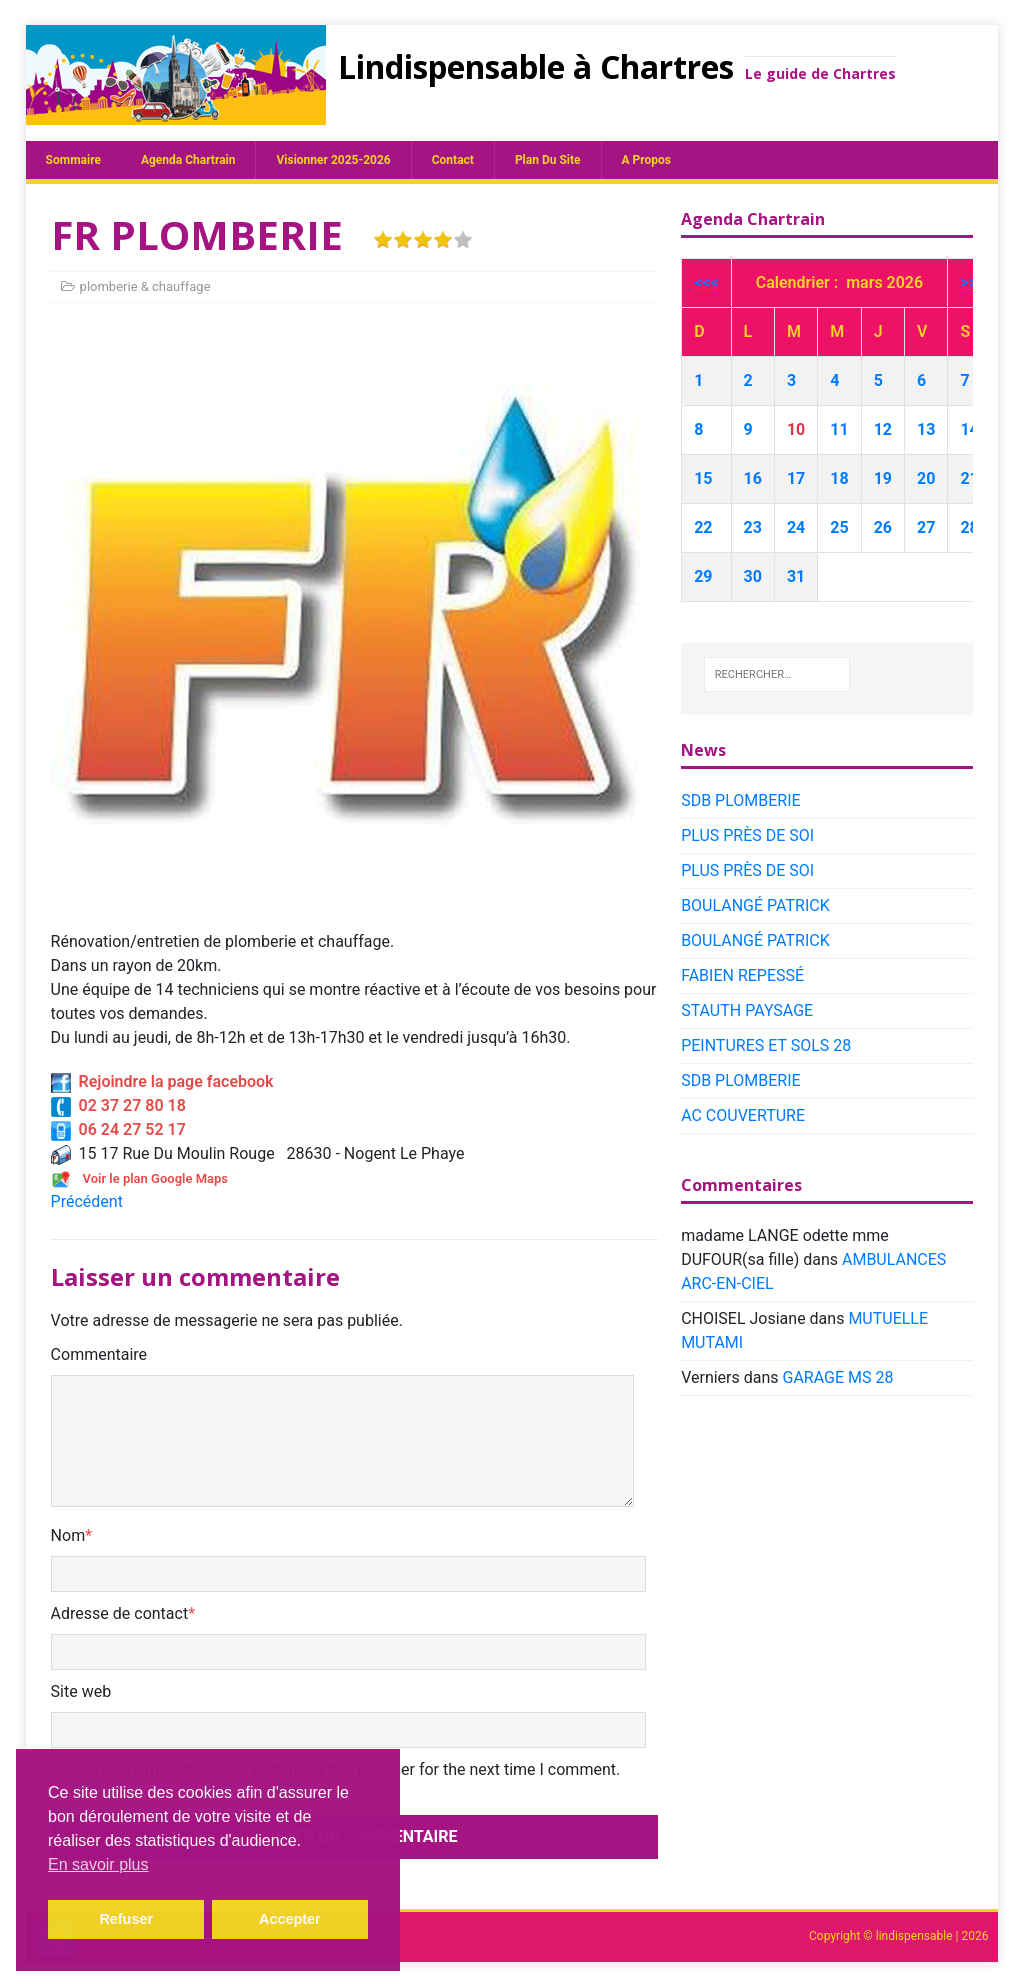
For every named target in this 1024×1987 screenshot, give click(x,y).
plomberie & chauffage (145, 286)
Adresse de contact (120, 1613)
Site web (81, 1691)
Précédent (87, 1201)
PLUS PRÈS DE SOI (747, 835)
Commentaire (99, 1354)
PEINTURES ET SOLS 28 (766, 1045)
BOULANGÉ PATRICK (755, 905)
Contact (453, 160)
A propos (646, 160)
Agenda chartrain (188, 160)
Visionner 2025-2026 (333, 160)
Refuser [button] (126, 1919)
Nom (68, 1535)
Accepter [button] (290, 1919)
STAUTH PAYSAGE (747, 1010)
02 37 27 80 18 (118, 1105)
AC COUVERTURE (743, 1115)
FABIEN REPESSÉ (742, 975)
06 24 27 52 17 (118, 1129)
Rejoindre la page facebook (162, 1081)
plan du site (548, 160)
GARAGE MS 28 (838, 1377)
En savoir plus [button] (98, 1864)
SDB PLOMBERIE (740, 800)
